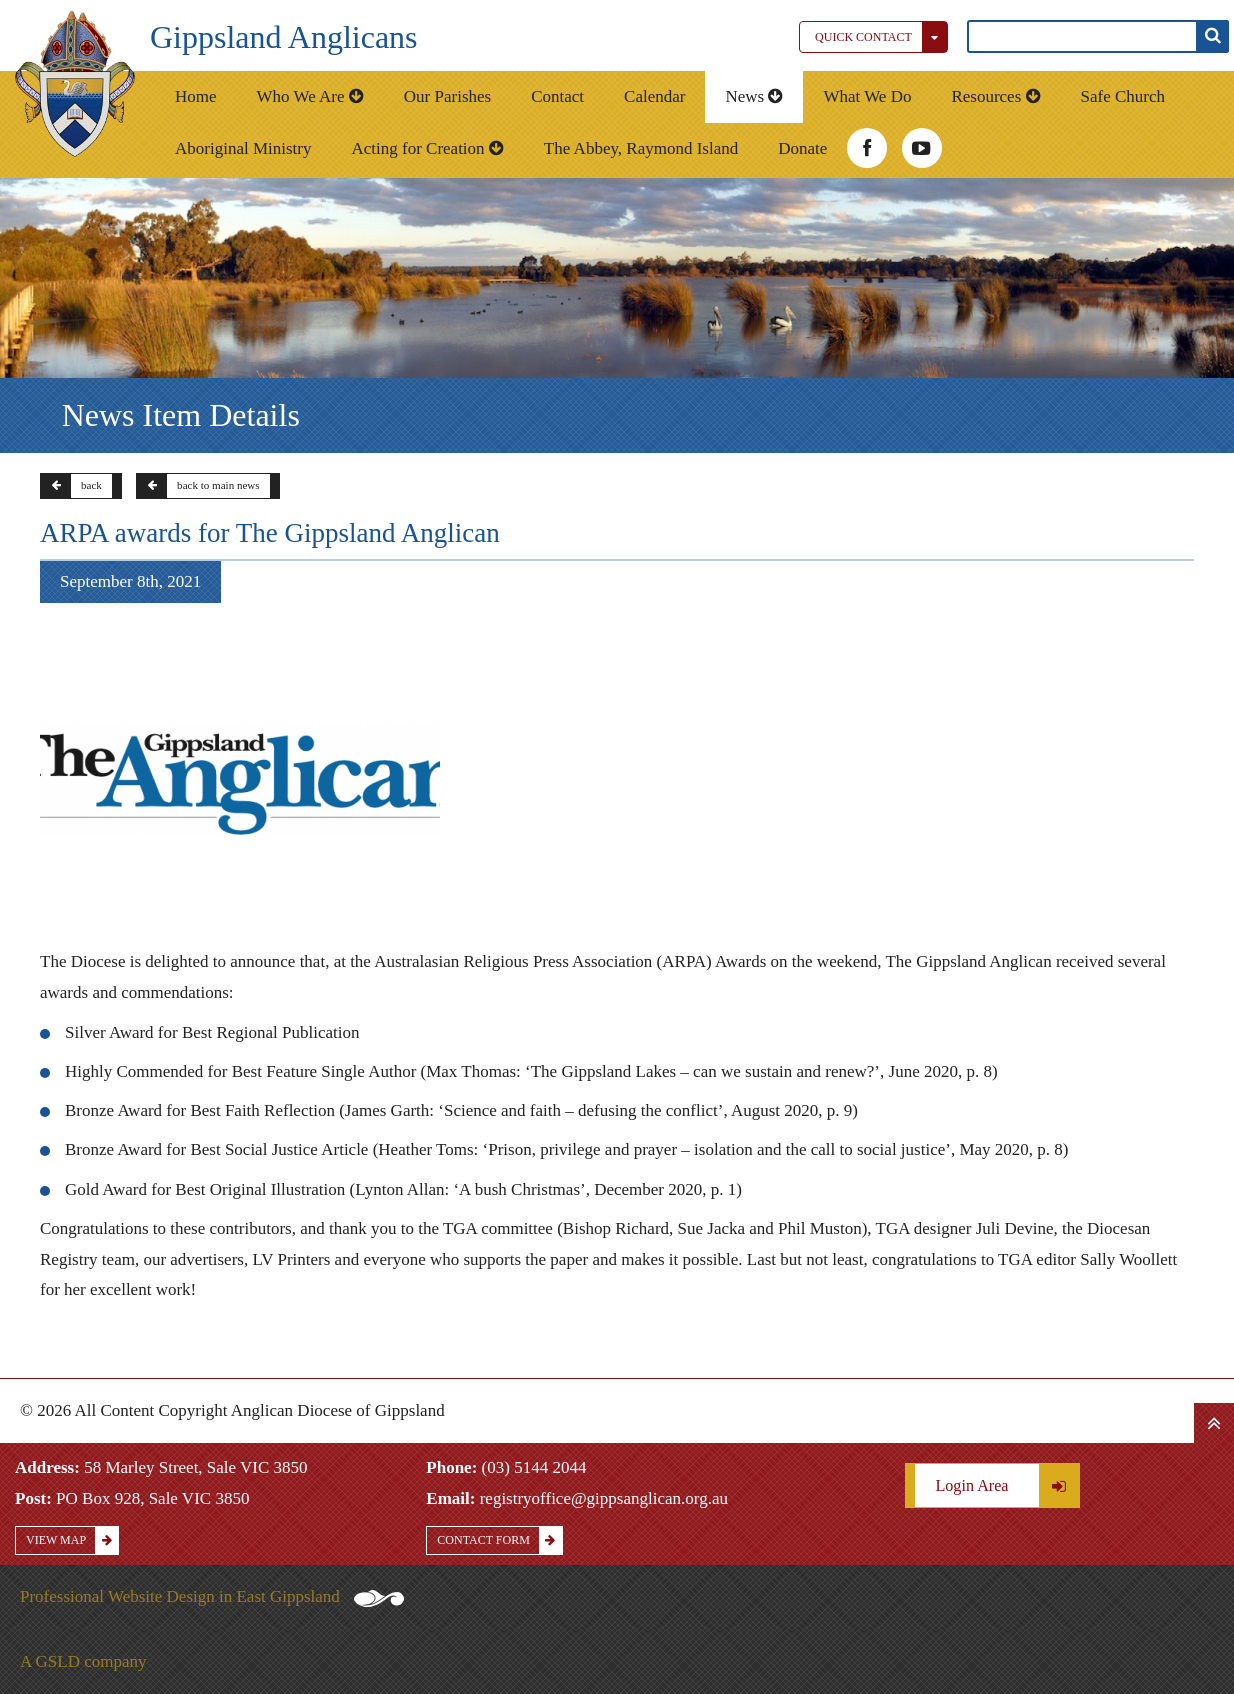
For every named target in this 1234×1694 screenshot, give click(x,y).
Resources (995, 96)
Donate (802, 148)
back (71, 486)
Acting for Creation (427, 148)
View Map (72, 1540)
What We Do (867, 96)
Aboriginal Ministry (243, 148)
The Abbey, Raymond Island (641, 148)
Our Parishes (447, 96)
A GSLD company (83, 1661)
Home (196, 96)
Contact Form (499, 1540)
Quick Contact (881, 37)
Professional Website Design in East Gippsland (212, 1597)
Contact (557, 96)
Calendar (654, 96)
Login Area (1006, 1485)
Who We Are (310, 96)
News (754, 96)
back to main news (198, 486)
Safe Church (1123, 96)
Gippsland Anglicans (284, 37)
